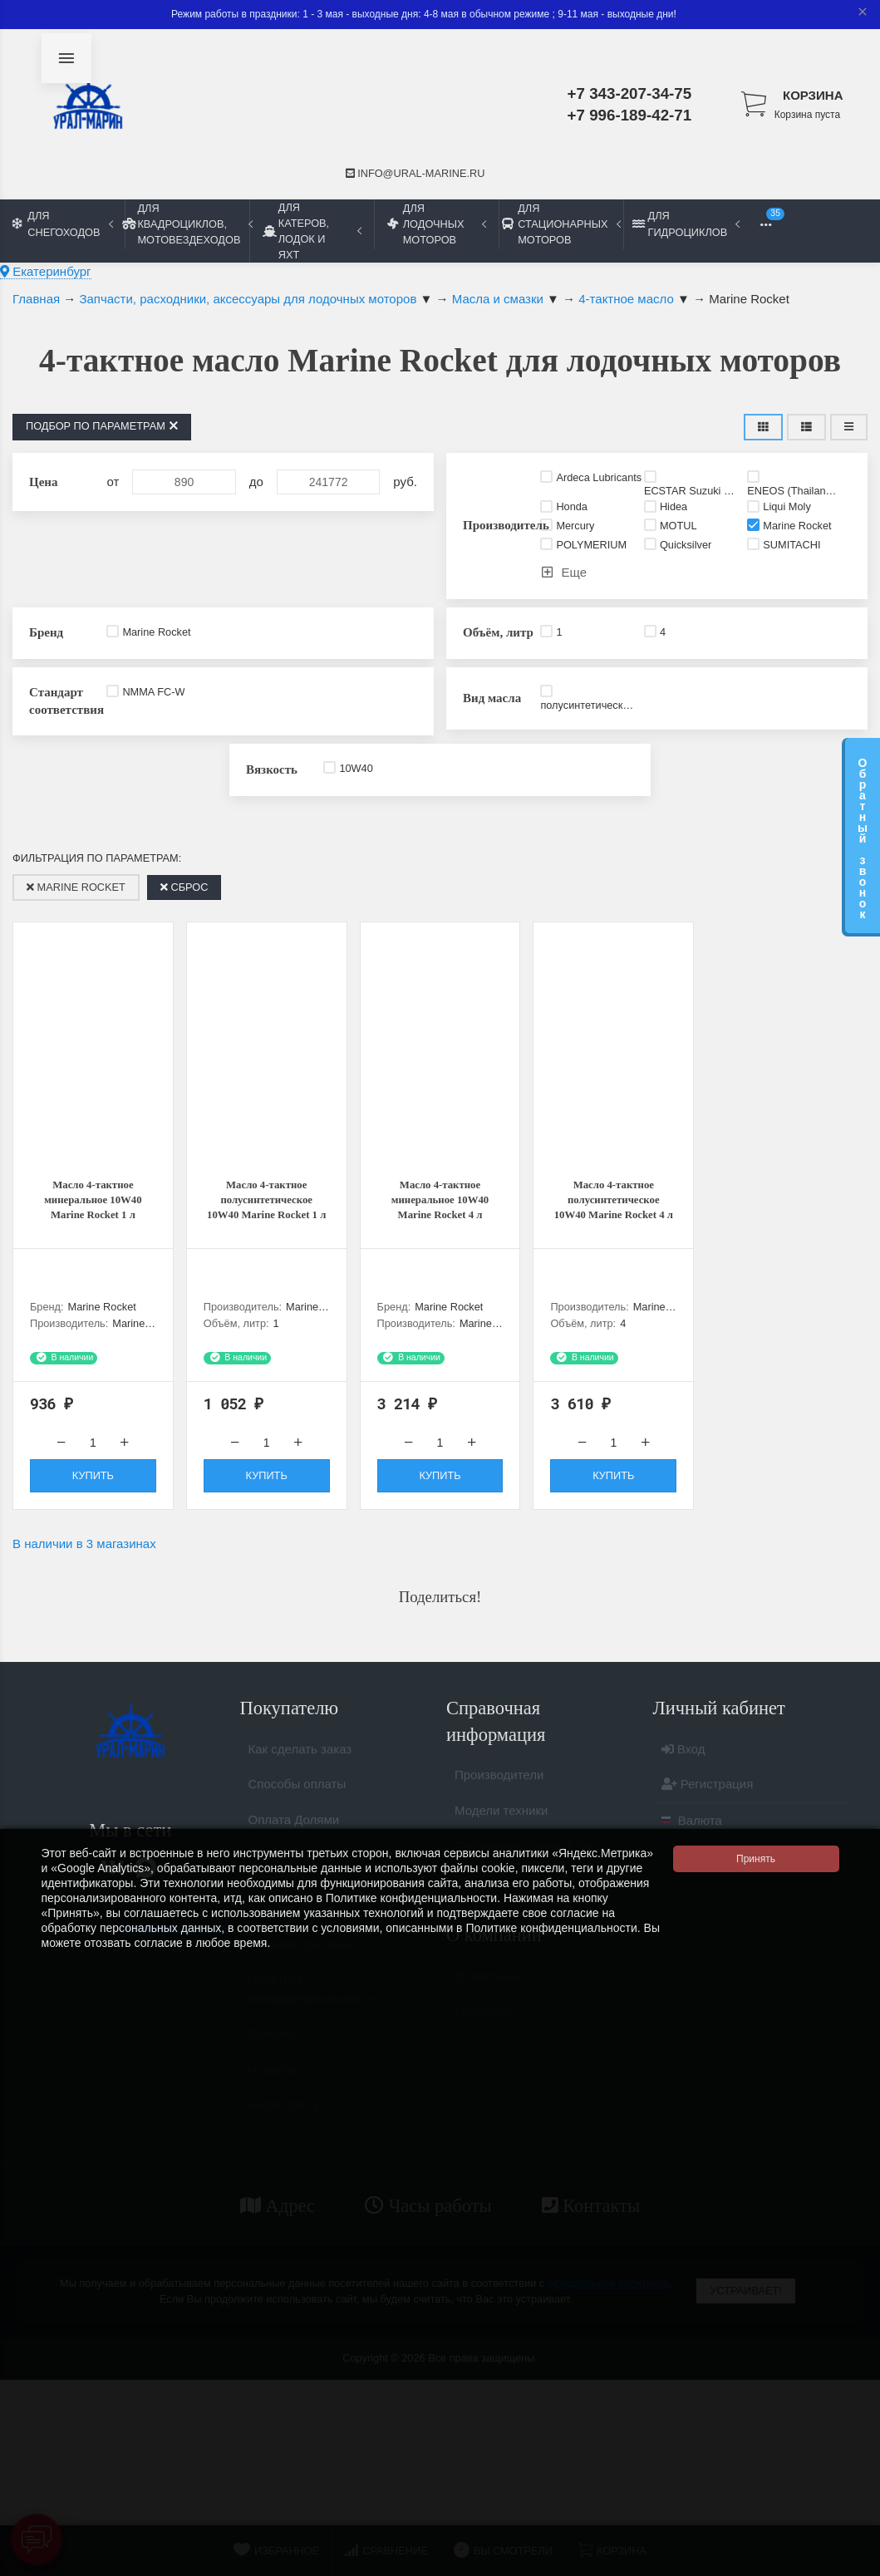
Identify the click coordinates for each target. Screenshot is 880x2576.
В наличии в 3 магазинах (84, 1553)
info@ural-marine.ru (415, 173)
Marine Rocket (76, 887)
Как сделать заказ (300, 1765)
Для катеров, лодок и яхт (312, 231)
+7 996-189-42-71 (630, 115)
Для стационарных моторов (561, 224)
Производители (499, 1792)
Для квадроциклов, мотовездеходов (187, 224)
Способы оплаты (297, 1801)
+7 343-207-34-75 (630, 93)
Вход (683, 1765)
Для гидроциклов (686, 223)
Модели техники (501, 1827)
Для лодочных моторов (436, 224)
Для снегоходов (62, 223)
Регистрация (707, 1801)
